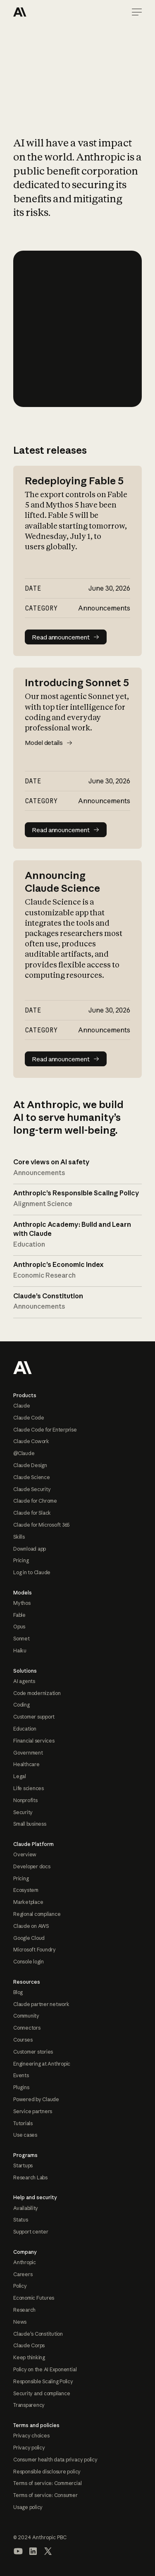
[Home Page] (43, 12)
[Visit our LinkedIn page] (33, 2551)
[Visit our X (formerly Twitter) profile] (48, 2551)
